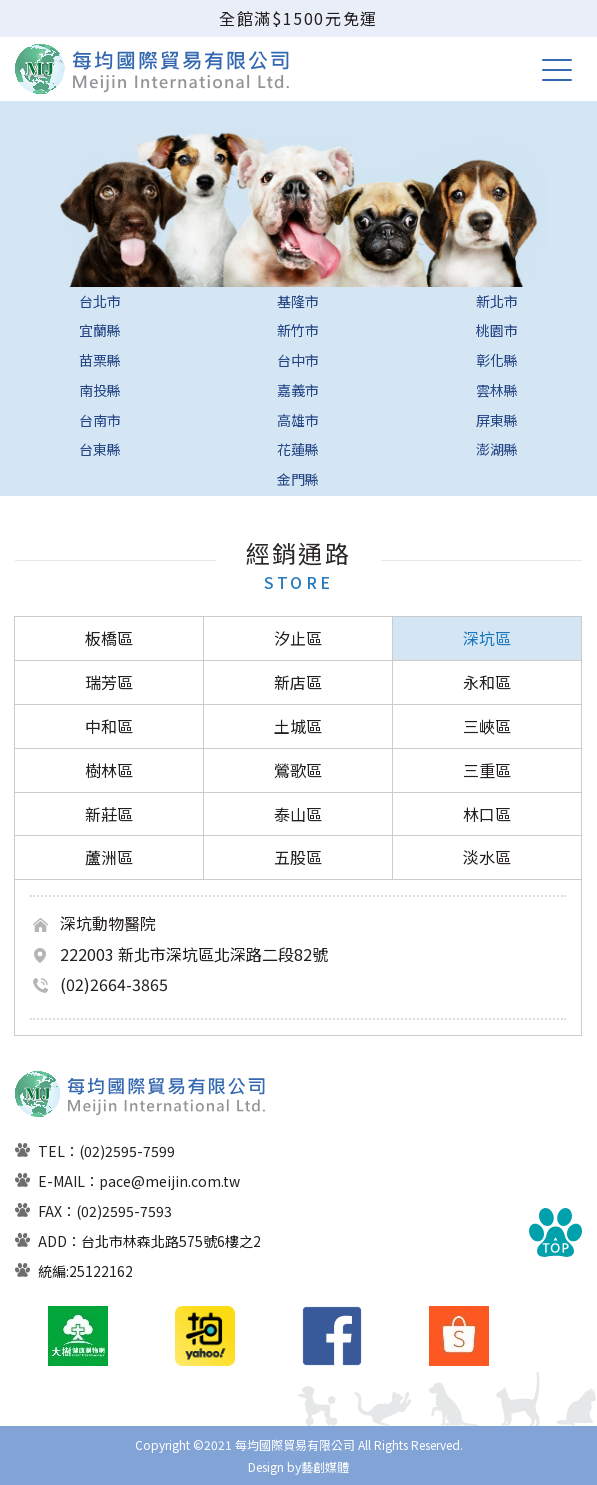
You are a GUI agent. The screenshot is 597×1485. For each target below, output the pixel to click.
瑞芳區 (109, 682)
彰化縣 (497, 360)
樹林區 (109, 770)
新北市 (497, 301)
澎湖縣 (497, 449)
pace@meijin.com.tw (169, 1181)
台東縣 (100, 449)
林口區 (487, 814)
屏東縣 (497, 420)
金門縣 (298, 479)
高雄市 (298, 420)
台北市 (100, 301)
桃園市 (497, 330)
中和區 (109, 726)
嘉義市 (298, 390)
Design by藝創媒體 (298, 1466)
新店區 (298, 682)
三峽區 (487, 726)
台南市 (100, 420)
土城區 (298, 726)
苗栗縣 (100, 360)
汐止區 (298, 638)
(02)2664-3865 (114, 984)
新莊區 (109, 814)
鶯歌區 (298, 770)
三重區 (487, 770)
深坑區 (487, 638)
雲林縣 (497, 390)
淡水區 (487, 857)
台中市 (298, 360)
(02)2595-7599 (127, 1151)
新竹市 (298, 330)
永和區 (487, 682)
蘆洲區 (109, 857)
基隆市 (298, 301)
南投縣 (100, 390)
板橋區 (109, 638)
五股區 (298, 857)
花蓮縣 (298, 449)
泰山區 (298, 814)
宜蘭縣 (100, 330)
